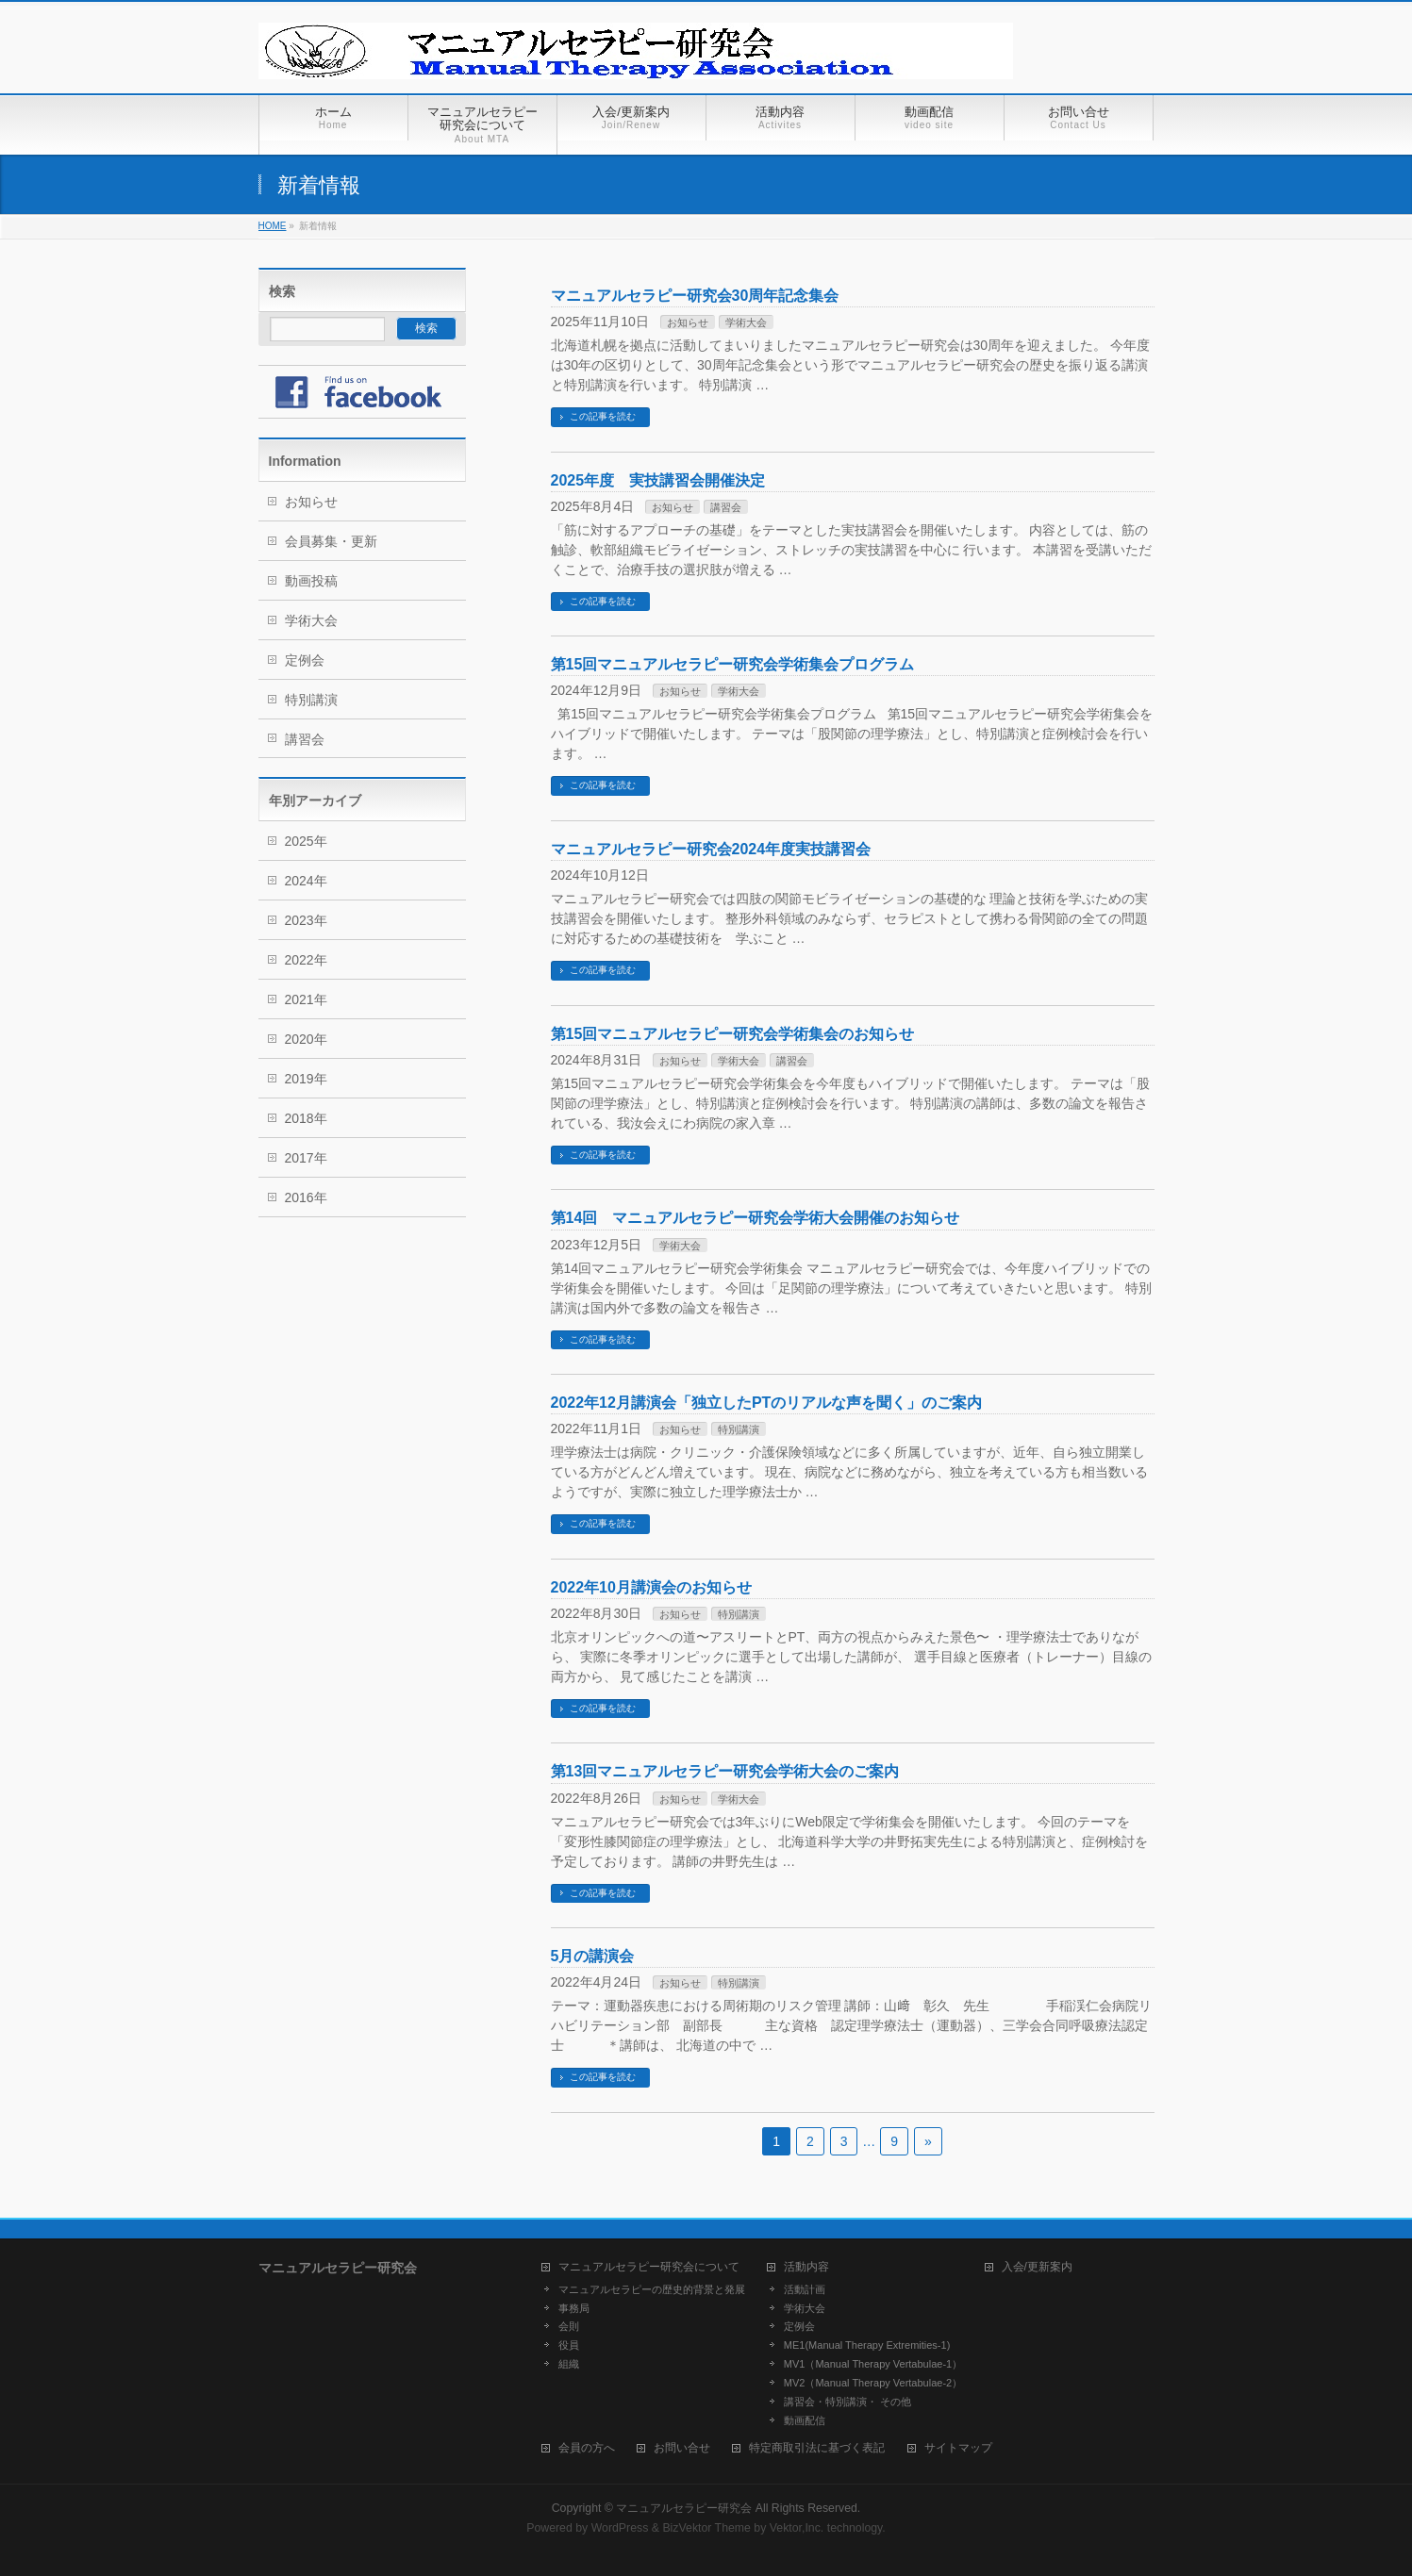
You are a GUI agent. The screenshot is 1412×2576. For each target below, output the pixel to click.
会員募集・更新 (331, 541)
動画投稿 (311, 580)
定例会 (304, 660)
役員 (568, 2345)
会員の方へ (586, 2448)
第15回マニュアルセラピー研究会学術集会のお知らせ (733, 1034)
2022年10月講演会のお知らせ (651, 1587)
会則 (568, 2326)
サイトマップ (958, 2448)
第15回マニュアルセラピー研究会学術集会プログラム (733, 664)
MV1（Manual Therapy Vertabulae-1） (873, 2364)
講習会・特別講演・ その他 (847, 2401)
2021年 (306, 999)
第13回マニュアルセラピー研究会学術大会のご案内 (725, 1771)
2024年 (306, 880)
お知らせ (687, 322)
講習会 (725, 507)
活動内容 (806, 2267)
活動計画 (804, 2289)
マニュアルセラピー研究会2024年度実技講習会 (711, 849)
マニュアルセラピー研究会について (648, 2267)
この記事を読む (603, 416)
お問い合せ (682, 2448)
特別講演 (738, 1429)
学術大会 (746, 322)
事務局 (574, 2308)
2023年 (306, 920)
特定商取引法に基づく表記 (817, 2448)
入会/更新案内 (1037, 2267)
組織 (568, 2364)
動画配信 (804, 2420)
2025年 (306, 841)
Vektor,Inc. (797, 2528)
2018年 (306, 1118)
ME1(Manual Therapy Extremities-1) (867, 2345)
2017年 (306, 1157)
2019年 (306, 1078)
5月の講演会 (593, 1956)
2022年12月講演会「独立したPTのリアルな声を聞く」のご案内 (767, 1403)
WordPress (620, 2528)
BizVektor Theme (706, 2528)
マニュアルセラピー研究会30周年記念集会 (695, 296)
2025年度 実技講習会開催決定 (658, 480)
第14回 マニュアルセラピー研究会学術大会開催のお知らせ (755, 1218)
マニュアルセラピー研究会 (684, 2508)
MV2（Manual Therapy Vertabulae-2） (873, 2382)
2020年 (306, 1039)
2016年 (306, 1197)
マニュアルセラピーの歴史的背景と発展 (651, 2289)
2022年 (306, 959)
